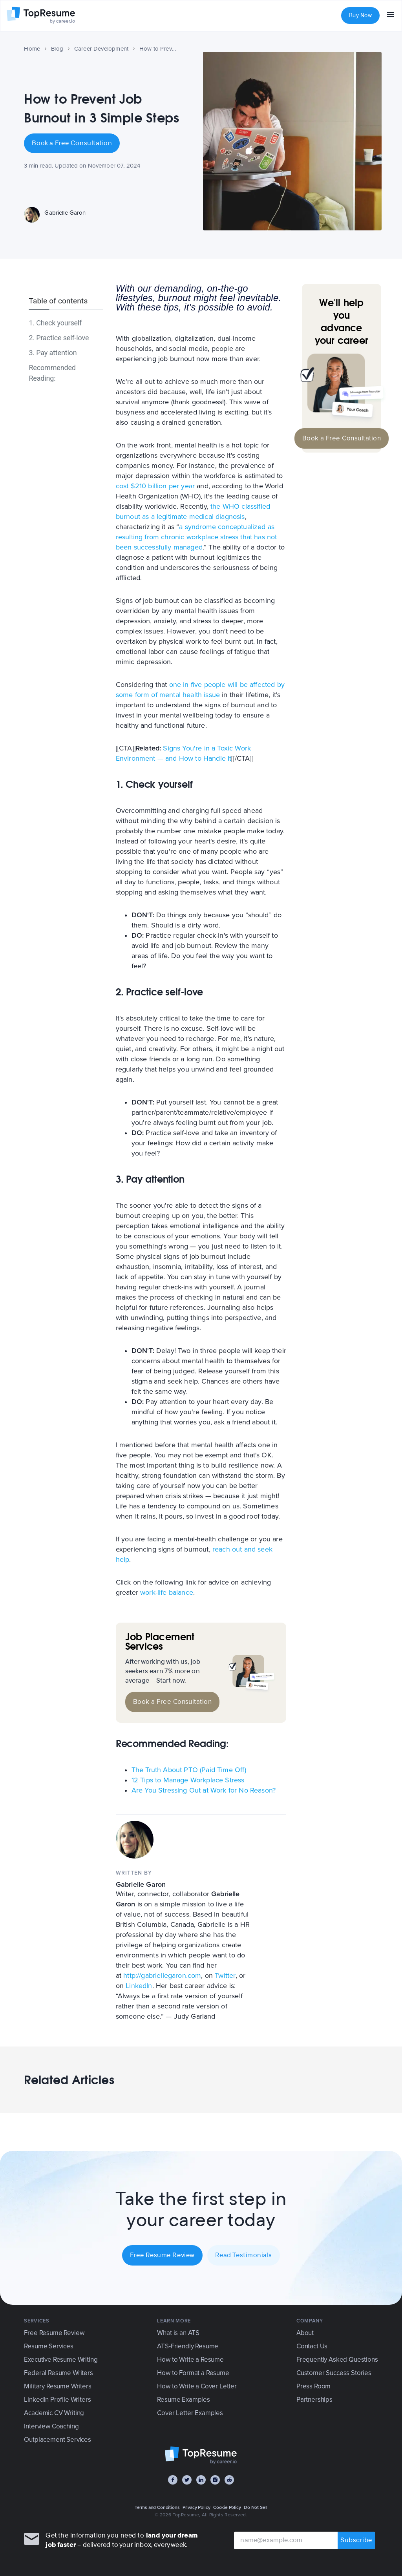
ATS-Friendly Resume (187, 2346)
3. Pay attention (53, 353)
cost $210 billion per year (155, 486)
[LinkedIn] (201, 2480)
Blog (57, 48)
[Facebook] (172, 2480)
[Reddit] (229, 2480)
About (305, 2333)
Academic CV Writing (54, 2413)
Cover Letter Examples (190, 2413)
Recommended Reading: (52, 372)
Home (32, 48)
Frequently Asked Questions (337, 2359)
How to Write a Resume (190, 2359)
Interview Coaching (51, 2426)
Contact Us (311, 2346)
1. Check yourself (55, 323)
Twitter (225, 1975)
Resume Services (48, 2346)
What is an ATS (178, 2333)
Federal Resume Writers (58, 2373)
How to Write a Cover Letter (196, 2386)
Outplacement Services (57, 2439)
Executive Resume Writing (60, 2359)
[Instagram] (215, 2480)
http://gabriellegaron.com (162, 1975)
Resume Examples (183, 2399)
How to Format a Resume (193, 2373)
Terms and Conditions (157, 2507)
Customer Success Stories (333, 2373)
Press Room (313, 2386)
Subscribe (356, 2540)
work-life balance (166, 1592)
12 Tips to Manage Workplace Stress (188, 1780)
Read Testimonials (243, 2255)
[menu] (390, 15)
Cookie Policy (227, 2507)
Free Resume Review (162, 2255)
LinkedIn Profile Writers (57, 2399)
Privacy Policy (196, 2507)
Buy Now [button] (360, 15)
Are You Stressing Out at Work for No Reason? (204, 1790)
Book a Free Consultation (72, 143)
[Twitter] (187, 2480)
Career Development (101, 48)
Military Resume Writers (57, 2386)
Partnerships (314, 2399)
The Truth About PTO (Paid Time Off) (189, 1769)
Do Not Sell (255, 2507)
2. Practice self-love (59, 338)
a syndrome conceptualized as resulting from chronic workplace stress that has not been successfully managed (196, 536)
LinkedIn (139, 1985)
